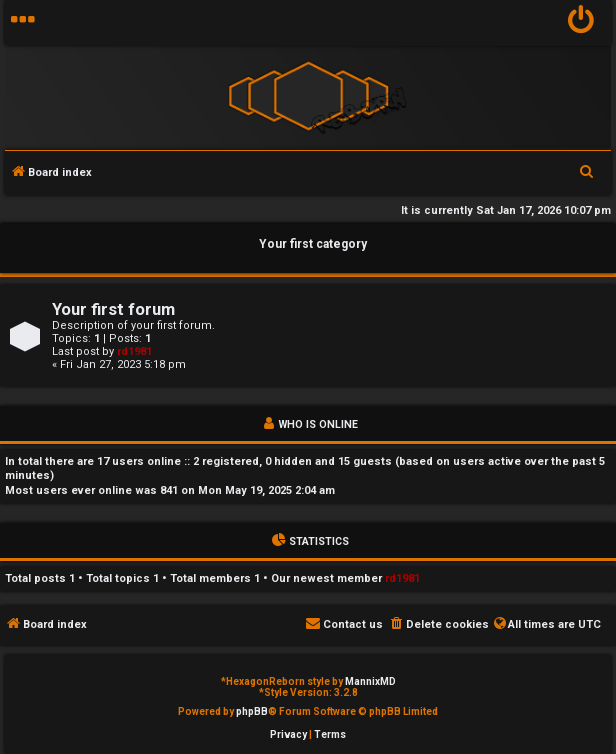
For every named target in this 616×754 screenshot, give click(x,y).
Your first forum (113, 309)
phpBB (252, 711)
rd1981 (134, 351)
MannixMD (370, 681)
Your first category (313, 244)
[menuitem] (581, 22)
